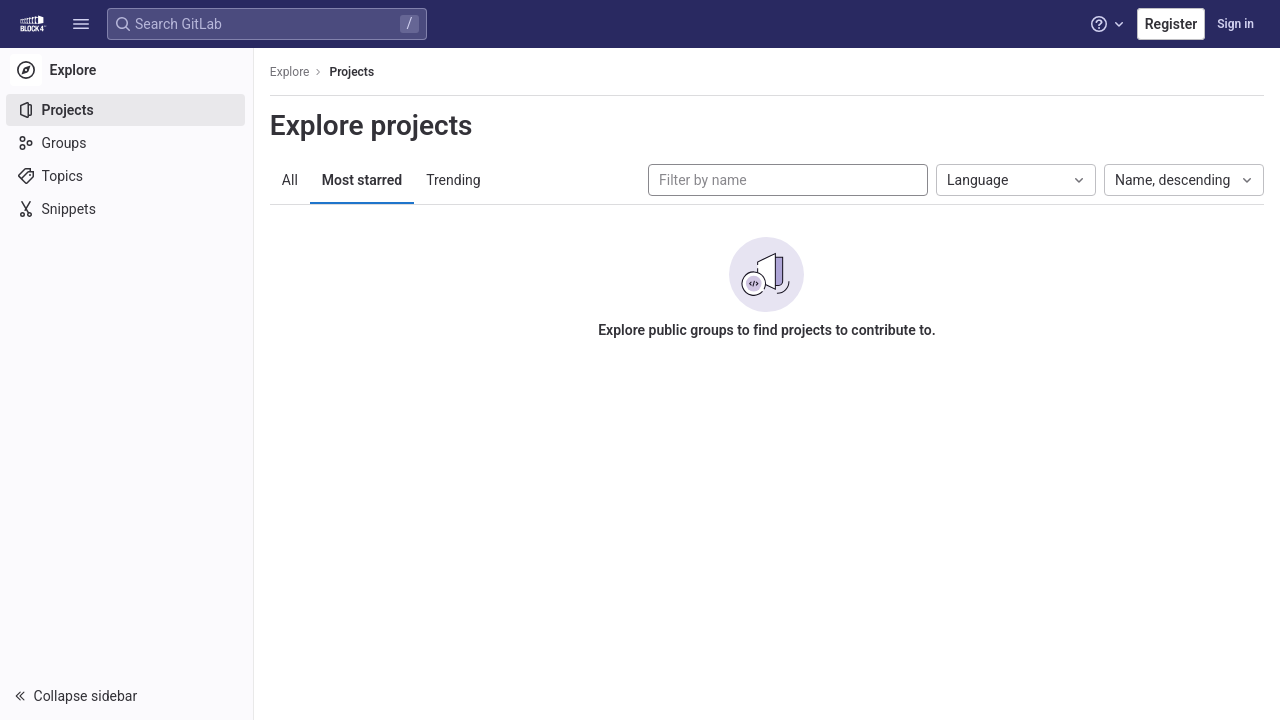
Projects (354, 72)
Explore (292, 72)
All (292, 180)
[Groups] (127, 143)
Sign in (1235, 24)
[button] (81, 24)
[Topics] (127, 176)
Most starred (364, 180)
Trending (455, 180)
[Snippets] (127, 209)
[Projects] (127, 110)
